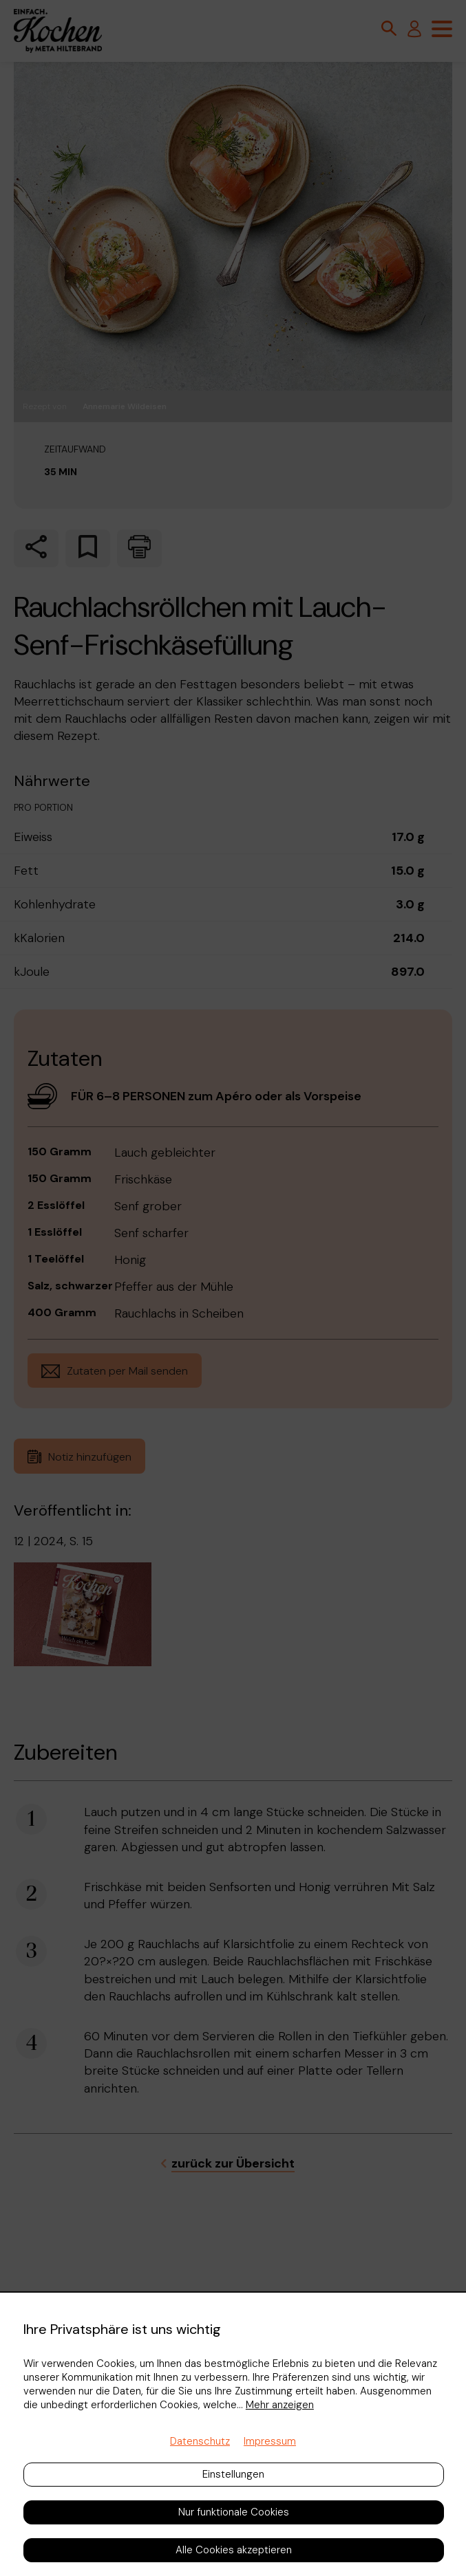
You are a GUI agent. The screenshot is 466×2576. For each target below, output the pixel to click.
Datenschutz (200, 2441)
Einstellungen (233, 2474)
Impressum (270, 2441)
